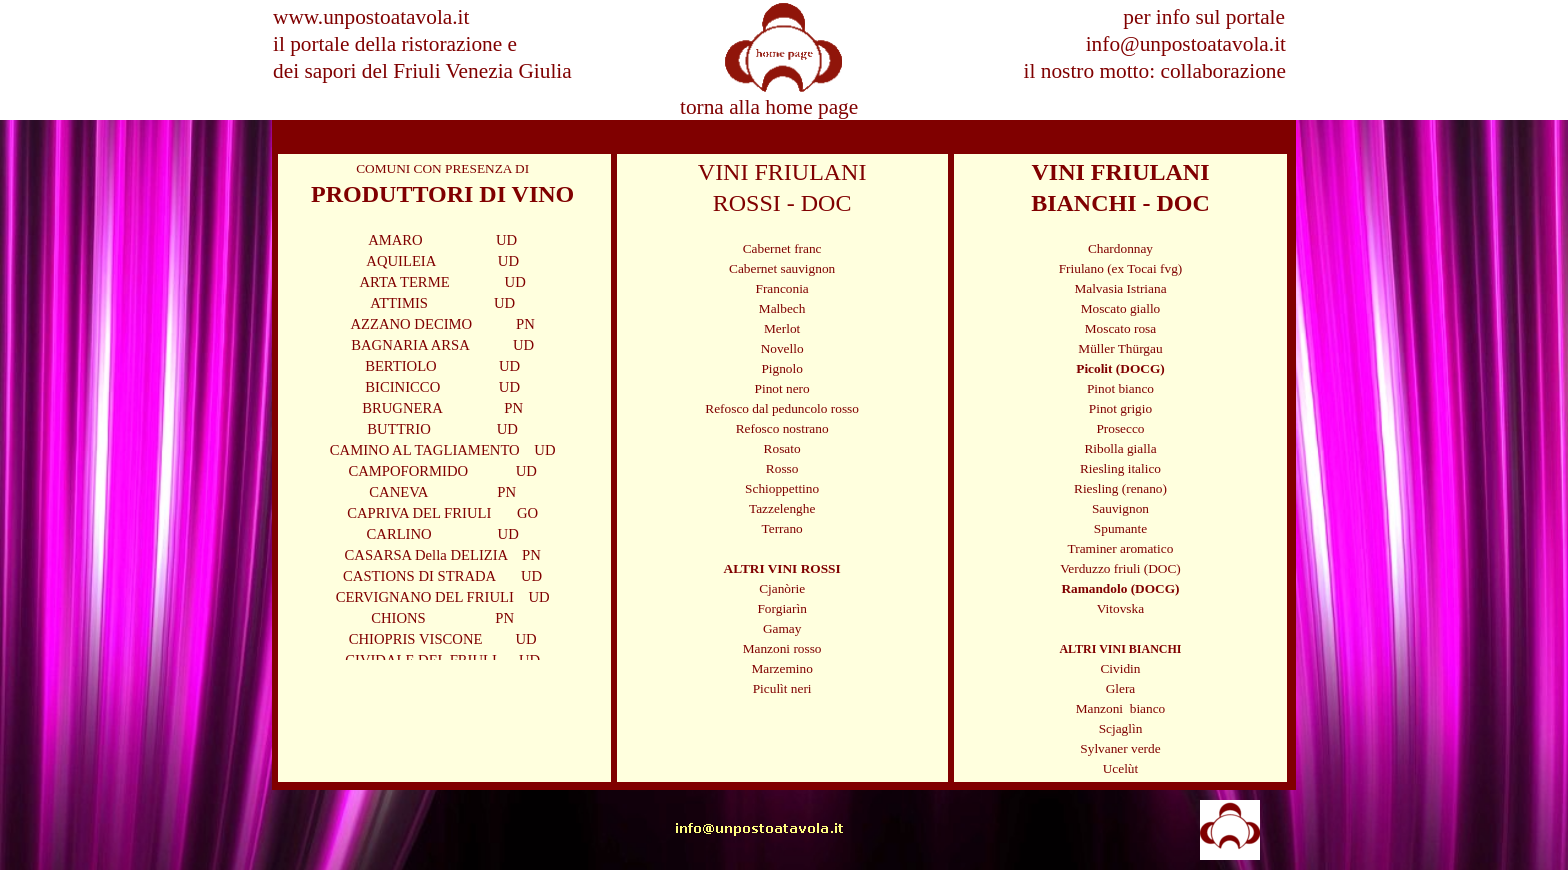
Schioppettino (782, 488)
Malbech (782, 308)
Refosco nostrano (782, 428)
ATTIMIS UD (442, 303)
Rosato (782, 448)
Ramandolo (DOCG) (1120, 588)
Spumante (1120, 528)
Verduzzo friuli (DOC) (1120, 568)
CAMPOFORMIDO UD (442, 471)
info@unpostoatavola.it (1186, 44)
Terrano (782, 528)
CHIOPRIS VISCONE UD (443, 639)
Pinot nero (782, 388)
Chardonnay (1120, 248)
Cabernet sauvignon (782, 268)
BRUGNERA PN (442, 408)
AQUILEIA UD (442, 261)
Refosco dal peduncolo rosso (782, 408)
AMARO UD (442, 240)
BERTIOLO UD (442, 366)
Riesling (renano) (1120, 488)
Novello (782, 348)
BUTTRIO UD (442, 429)
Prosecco (1120, 428)
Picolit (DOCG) (1120, 368)
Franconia (781, 288)
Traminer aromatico (1121, 548)
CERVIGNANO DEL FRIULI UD (443, 597)
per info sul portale (1204, 17)
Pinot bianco (1120, 388)
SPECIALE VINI (602, 137)
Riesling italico (1120, 468)
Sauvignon (1120, 508)
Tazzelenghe (782, 508)
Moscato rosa (1120, 328)
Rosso (782, 468)
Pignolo (781, 368)
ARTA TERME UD (443, 282)
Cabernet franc (782, 248)
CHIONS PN (442, 618)
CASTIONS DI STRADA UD (442, 576)
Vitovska (1120, 608)
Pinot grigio (1120, 408)
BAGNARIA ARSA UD (442, 345)
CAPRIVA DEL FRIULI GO (442, 513)
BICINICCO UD (442, 387)
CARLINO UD (443, 534)
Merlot (782, 328)
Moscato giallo (1121, 308)
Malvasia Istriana (1120, 288)
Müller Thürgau (1120, 348)
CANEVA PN (442, 492)
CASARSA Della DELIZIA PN (443, 555)
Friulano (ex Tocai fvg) (1121, 268)
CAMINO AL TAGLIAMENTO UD (443, 450)
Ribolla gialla (1120, 448)
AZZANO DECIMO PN (442, 324)
